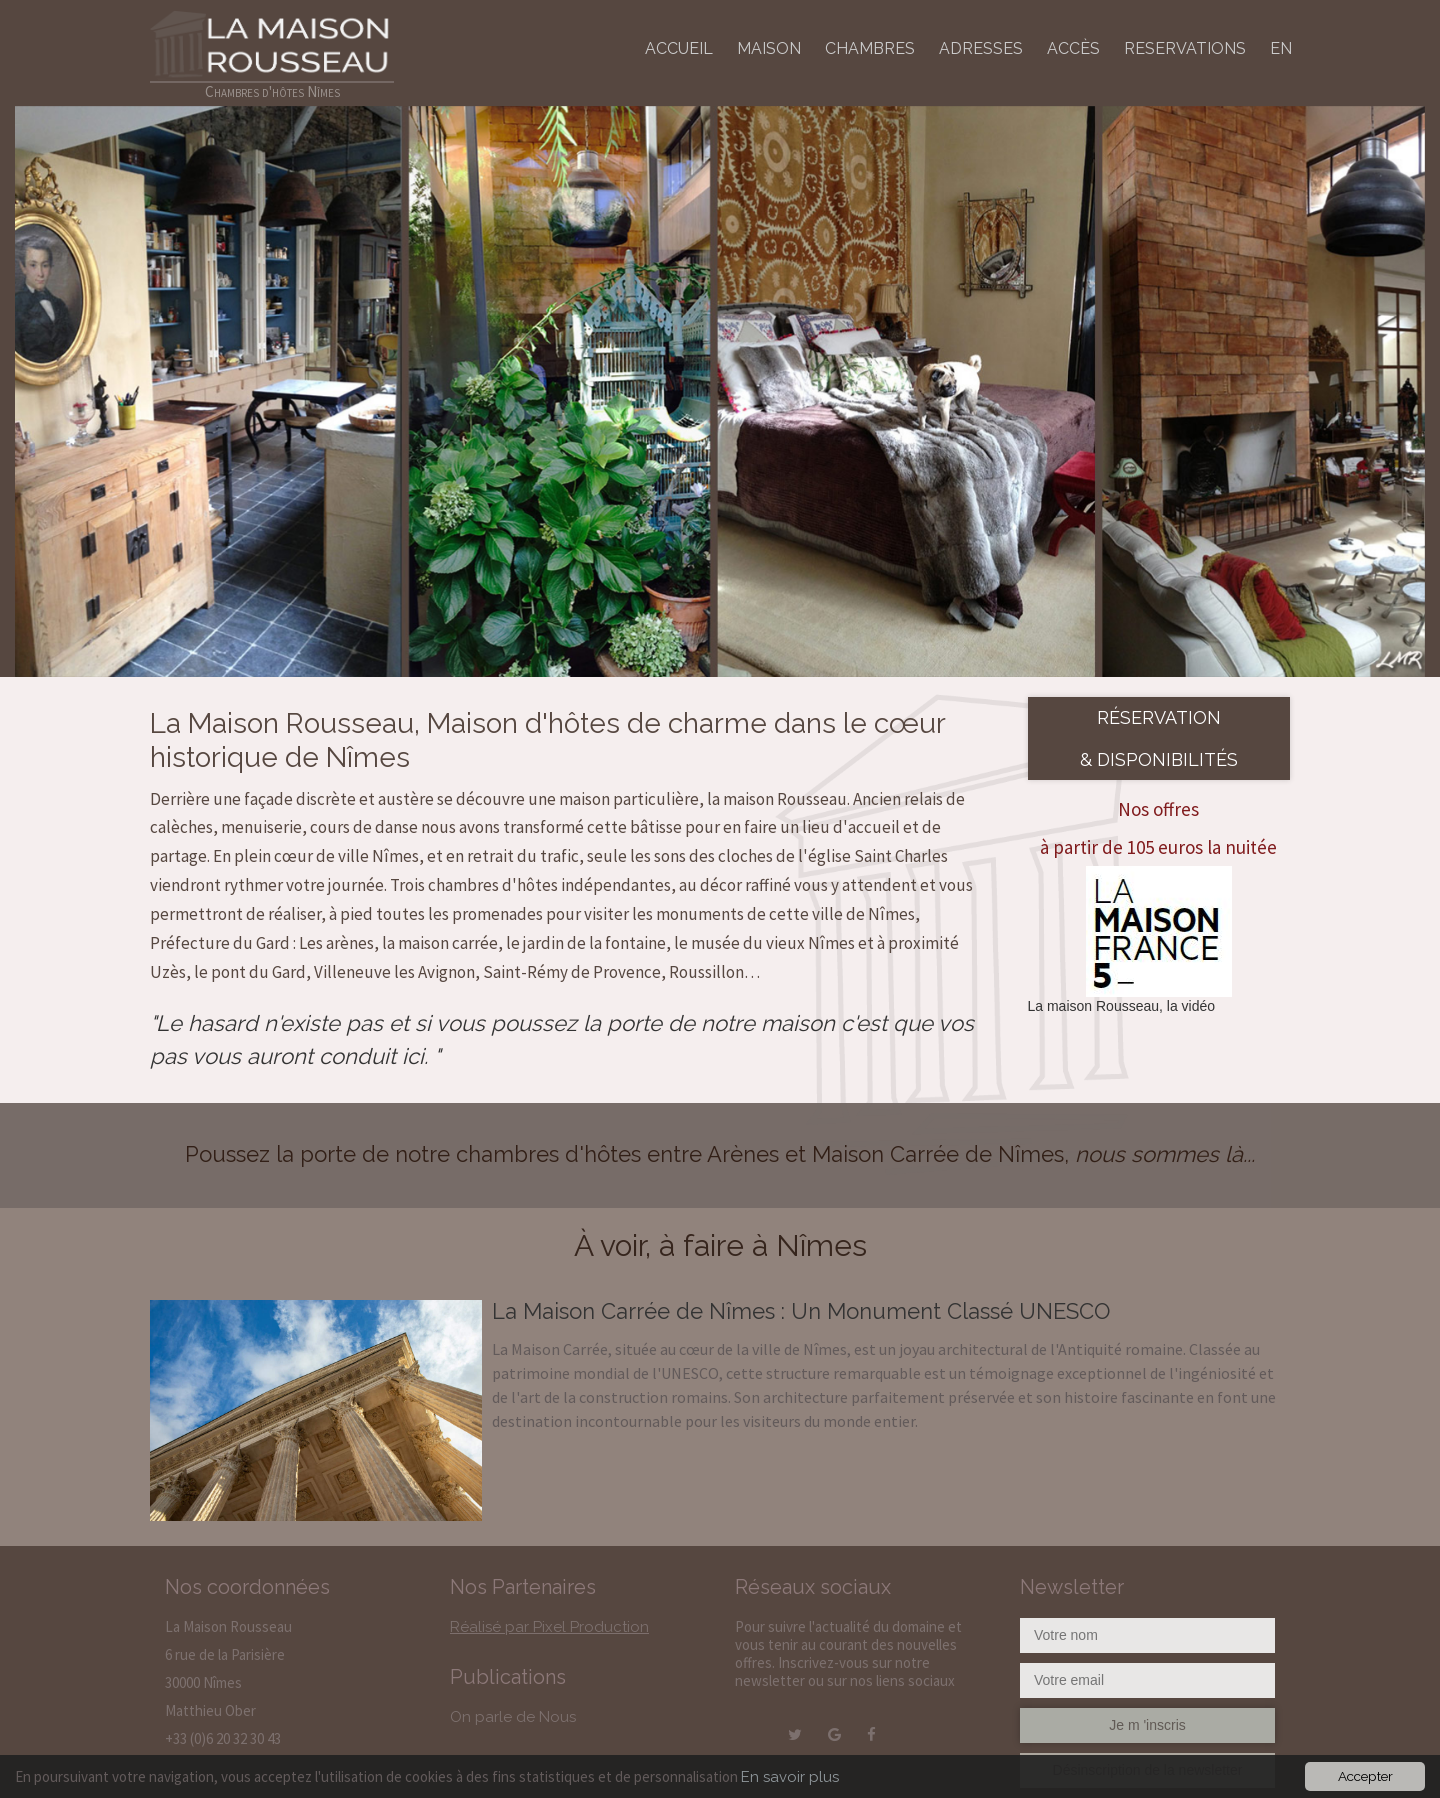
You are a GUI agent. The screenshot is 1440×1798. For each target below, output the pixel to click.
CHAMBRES (870, 48)
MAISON (769, 48)
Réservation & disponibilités (1159, 738)
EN (1281, 48)
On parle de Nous (513, 1717)
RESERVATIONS (1185, 48)
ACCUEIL (679, 48)
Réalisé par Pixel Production (549, 1627)
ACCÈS (1073, 48)
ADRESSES (981, 48)
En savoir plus (790, 1777)
